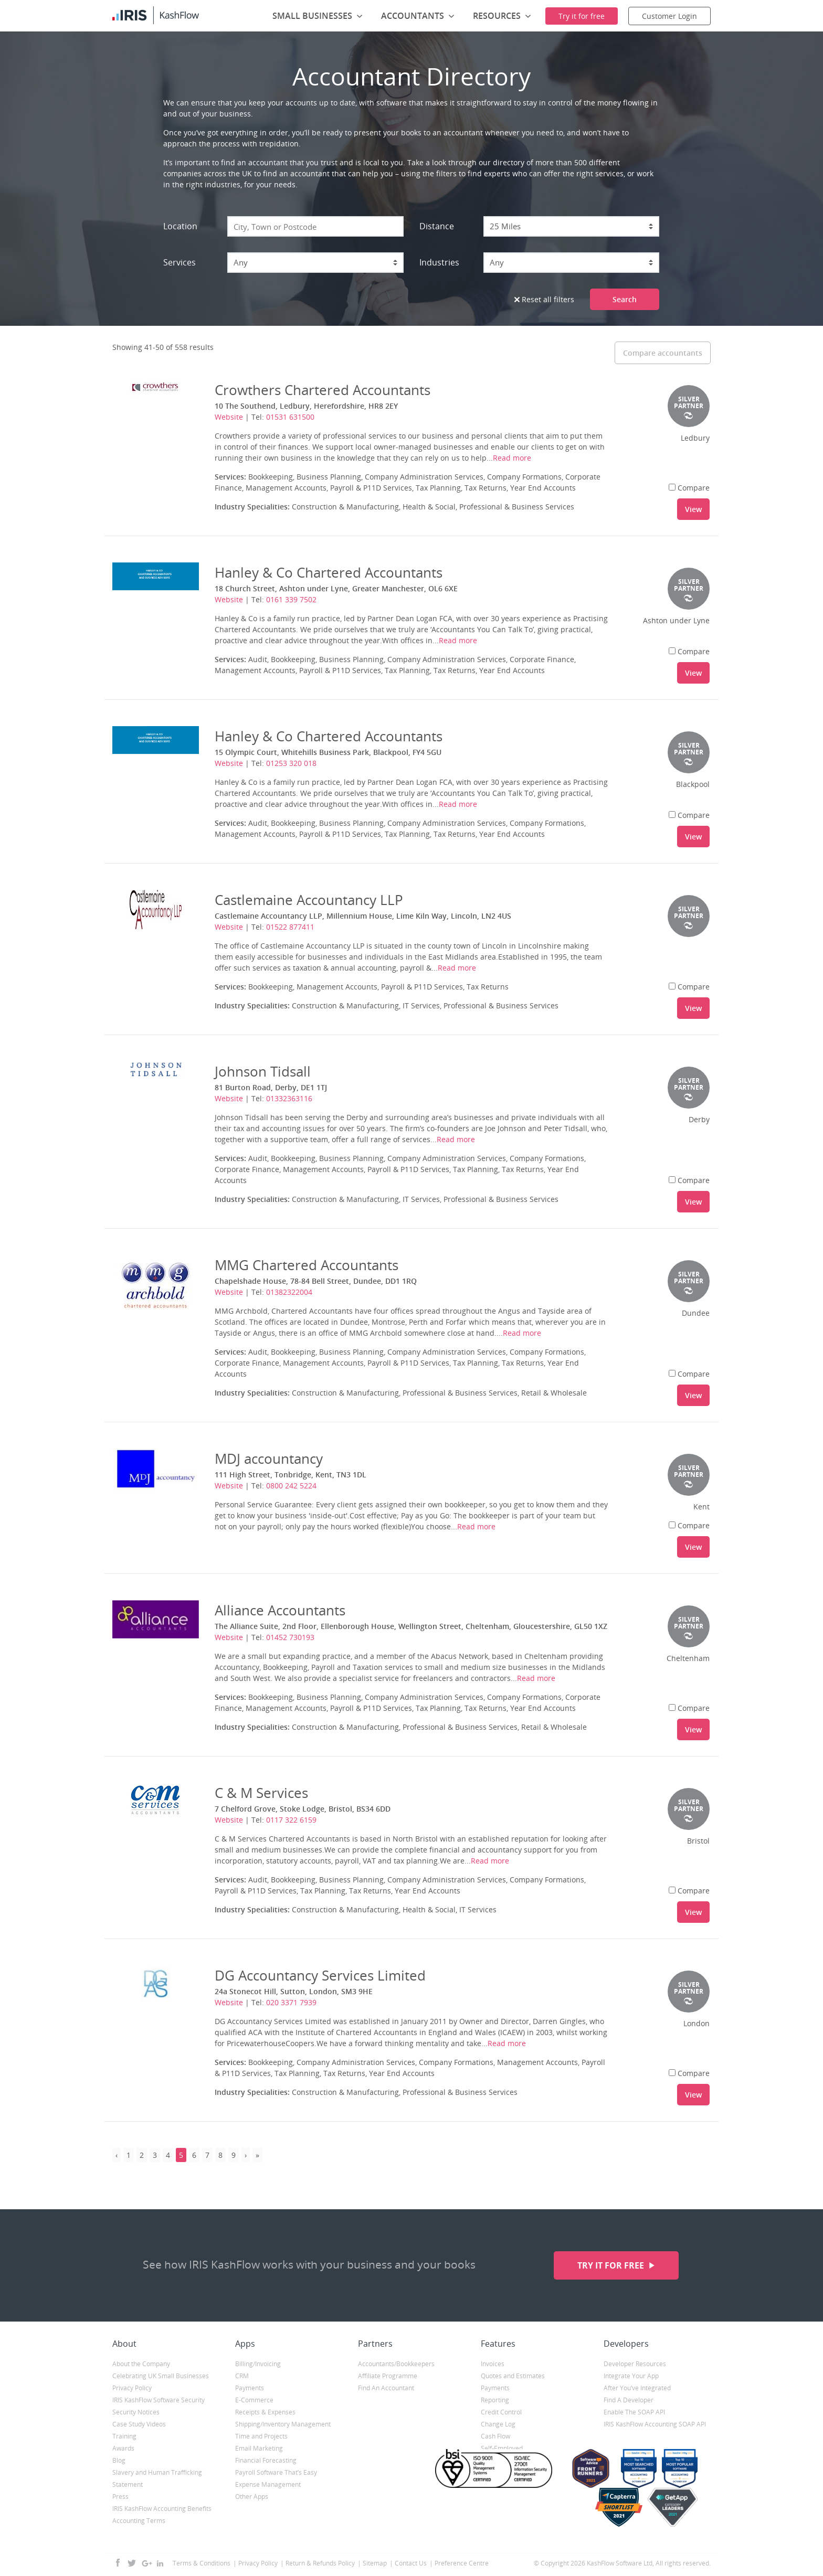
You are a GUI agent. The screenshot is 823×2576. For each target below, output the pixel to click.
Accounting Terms (138, 2520)
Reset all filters (544, 299)
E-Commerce (254, 2400)
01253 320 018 (291, 763)
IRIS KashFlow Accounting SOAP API (655, 2424)
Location (180, 226)
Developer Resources (635, 2363)
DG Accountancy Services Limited (320, 1975)
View (693, 509)
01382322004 (289, 1292)
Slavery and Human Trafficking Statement (157, 2478)
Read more (512, 458)
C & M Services (261, 1792)
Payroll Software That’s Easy (276, 2472)
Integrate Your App (631, 2375)
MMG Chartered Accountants (306, 1264)
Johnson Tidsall (263, 1071)
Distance (436, 226)
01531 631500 (290, 417)
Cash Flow (495, 2436)
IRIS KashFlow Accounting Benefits (162, 2508)
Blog (118, 2460)
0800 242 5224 (291, 1486)
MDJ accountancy (269, 1458)
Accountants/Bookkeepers (396, 2363)
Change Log (498, 2424)
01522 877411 (290, 927)
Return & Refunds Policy (320, 2563)
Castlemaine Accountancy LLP (309, 899)
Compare (689, 488)
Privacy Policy (132, 2387)
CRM (242, 2375)
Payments (249, 2387)
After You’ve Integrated (637, 2387)
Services (179, 262)
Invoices (492, 2363)
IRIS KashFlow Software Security (158, 2400)
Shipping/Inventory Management (283, 2424)
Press (120, 2496)
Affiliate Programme (387, 2375)
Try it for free (611, 2265)
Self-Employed (502, 2448)
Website (229, 417)
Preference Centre (462, 2563)
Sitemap (375, 2563)
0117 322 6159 (291, 1820)
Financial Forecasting (266, 2460)
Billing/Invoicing (258, 2363)
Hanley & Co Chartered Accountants (328, 572)
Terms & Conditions (201, 2563)
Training (124, 2436)
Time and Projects (261, 2436)
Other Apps (251, 2496)
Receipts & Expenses (265, 2412)
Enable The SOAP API (634, 2412)
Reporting (495, 2400)
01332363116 (289, 1098)
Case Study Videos (139, 2424)
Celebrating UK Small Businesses (160, 2375)
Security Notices (136, 2412)
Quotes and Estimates (513, 2375)
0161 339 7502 (291, 599)
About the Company (141, 2363)
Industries (439, 262)
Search (625, 299)
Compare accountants (662, 353)
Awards (123, 2448)
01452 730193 (290, 1637)
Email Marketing (259, 2448)
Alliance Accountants (280, 1610)
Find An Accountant (386, 2387)
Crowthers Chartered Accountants (322, 389)
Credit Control (501, 2412)
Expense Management (268, 2484)
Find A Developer (628, 2400)
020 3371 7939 (291, 2002)
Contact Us (411, 2563)
